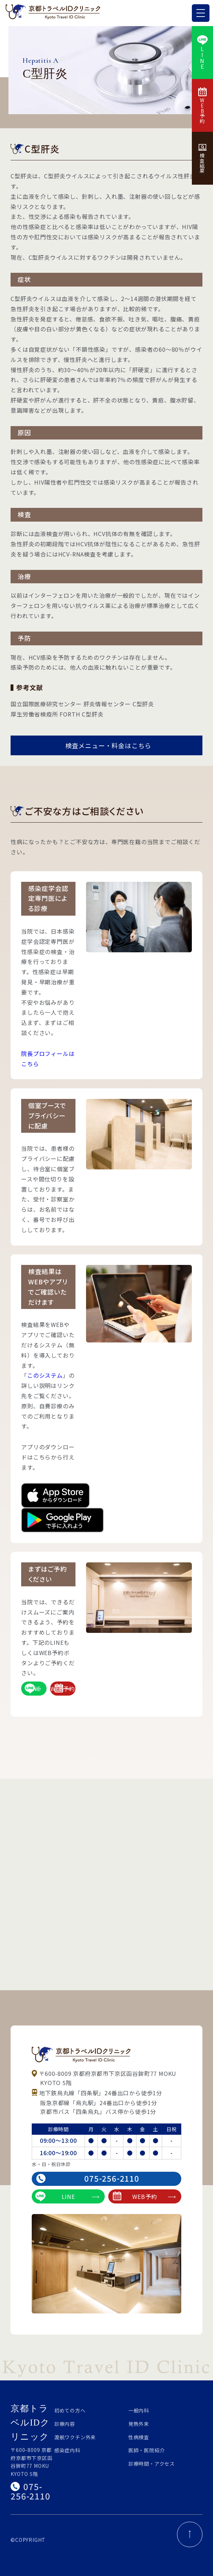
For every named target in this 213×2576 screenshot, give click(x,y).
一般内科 (138, 2410)
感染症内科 (67, 2450)
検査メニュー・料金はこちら (108, 745)
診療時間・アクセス (151, 2463)
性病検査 (138, 2437)
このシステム (45, 1375)
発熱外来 (138, 2423)
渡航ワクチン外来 (75, 2437)
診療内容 (64, 2423)
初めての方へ (70, 2410)
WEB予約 (62, 1688)
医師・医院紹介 (146, 2450)
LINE (33, 1688)
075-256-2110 (87, 2178)
